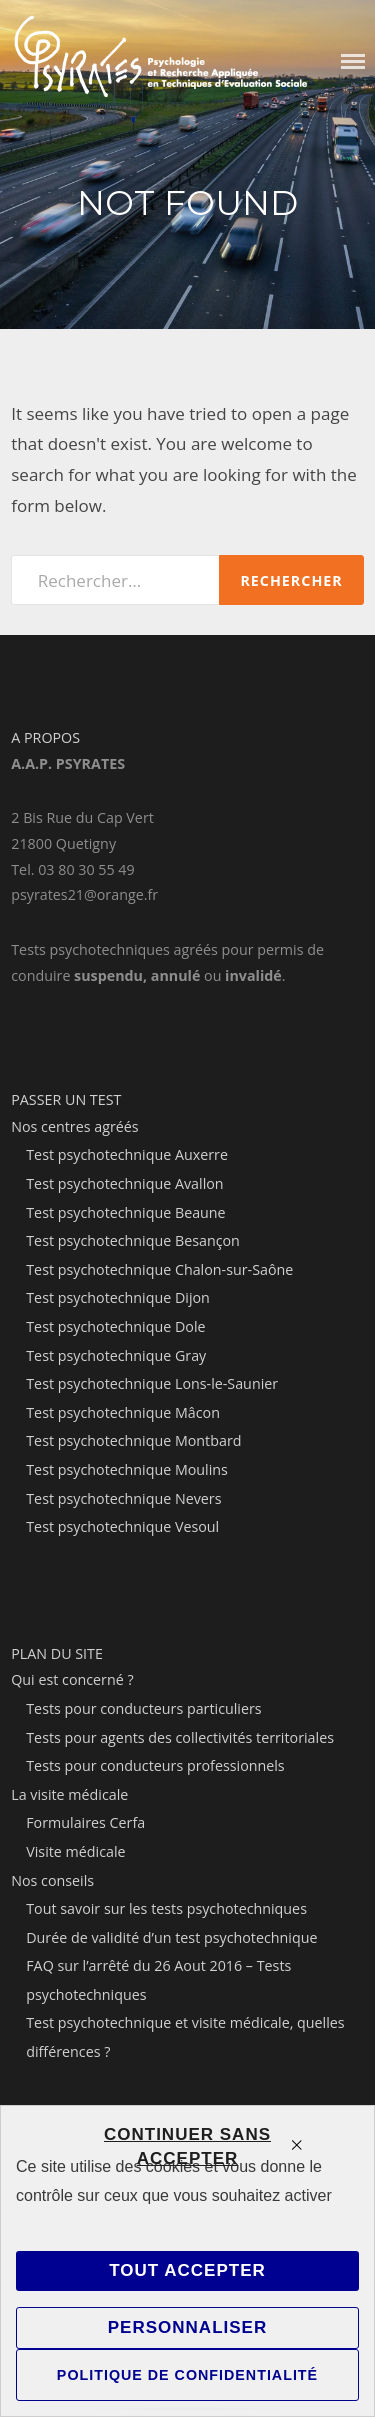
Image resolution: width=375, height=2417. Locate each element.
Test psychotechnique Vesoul (122, 1526)
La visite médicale (69, 1794)
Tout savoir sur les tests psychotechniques (166, 1908)
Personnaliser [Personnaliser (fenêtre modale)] (187, 2327)
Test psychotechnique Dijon (118, 1297)
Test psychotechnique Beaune (125, 1212)
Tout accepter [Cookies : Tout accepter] (187, 2270)
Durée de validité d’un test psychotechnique (171, 1937)
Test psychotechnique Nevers (123, 1498)
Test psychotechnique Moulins (127, 1469)
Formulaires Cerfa (85, 1822)
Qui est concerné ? (72, 1679)
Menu (353, 61)
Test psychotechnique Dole (115, 1326)
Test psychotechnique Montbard (133, 1440)
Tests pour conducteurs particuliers (143, 1708)
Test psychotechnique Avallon (124, 1183)
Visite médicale (75, 1851)
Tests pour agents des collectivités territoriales (180, 1737)
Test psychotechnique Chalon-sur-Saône (159, 1269)
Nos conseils (52, 1880)
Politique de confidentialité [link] (187, 2375)
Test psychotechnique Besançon (133, 1240)
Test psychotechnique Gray (116, 1355)
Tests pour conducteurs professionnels (155, 1765)
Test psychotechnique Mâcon (123, 1412)
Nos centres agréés (74, 1126)
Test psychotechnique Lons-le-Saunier (152, 1383)
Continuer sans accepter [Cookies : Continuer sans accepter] (187, 2146)
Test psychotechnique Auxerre (127, 1154)
